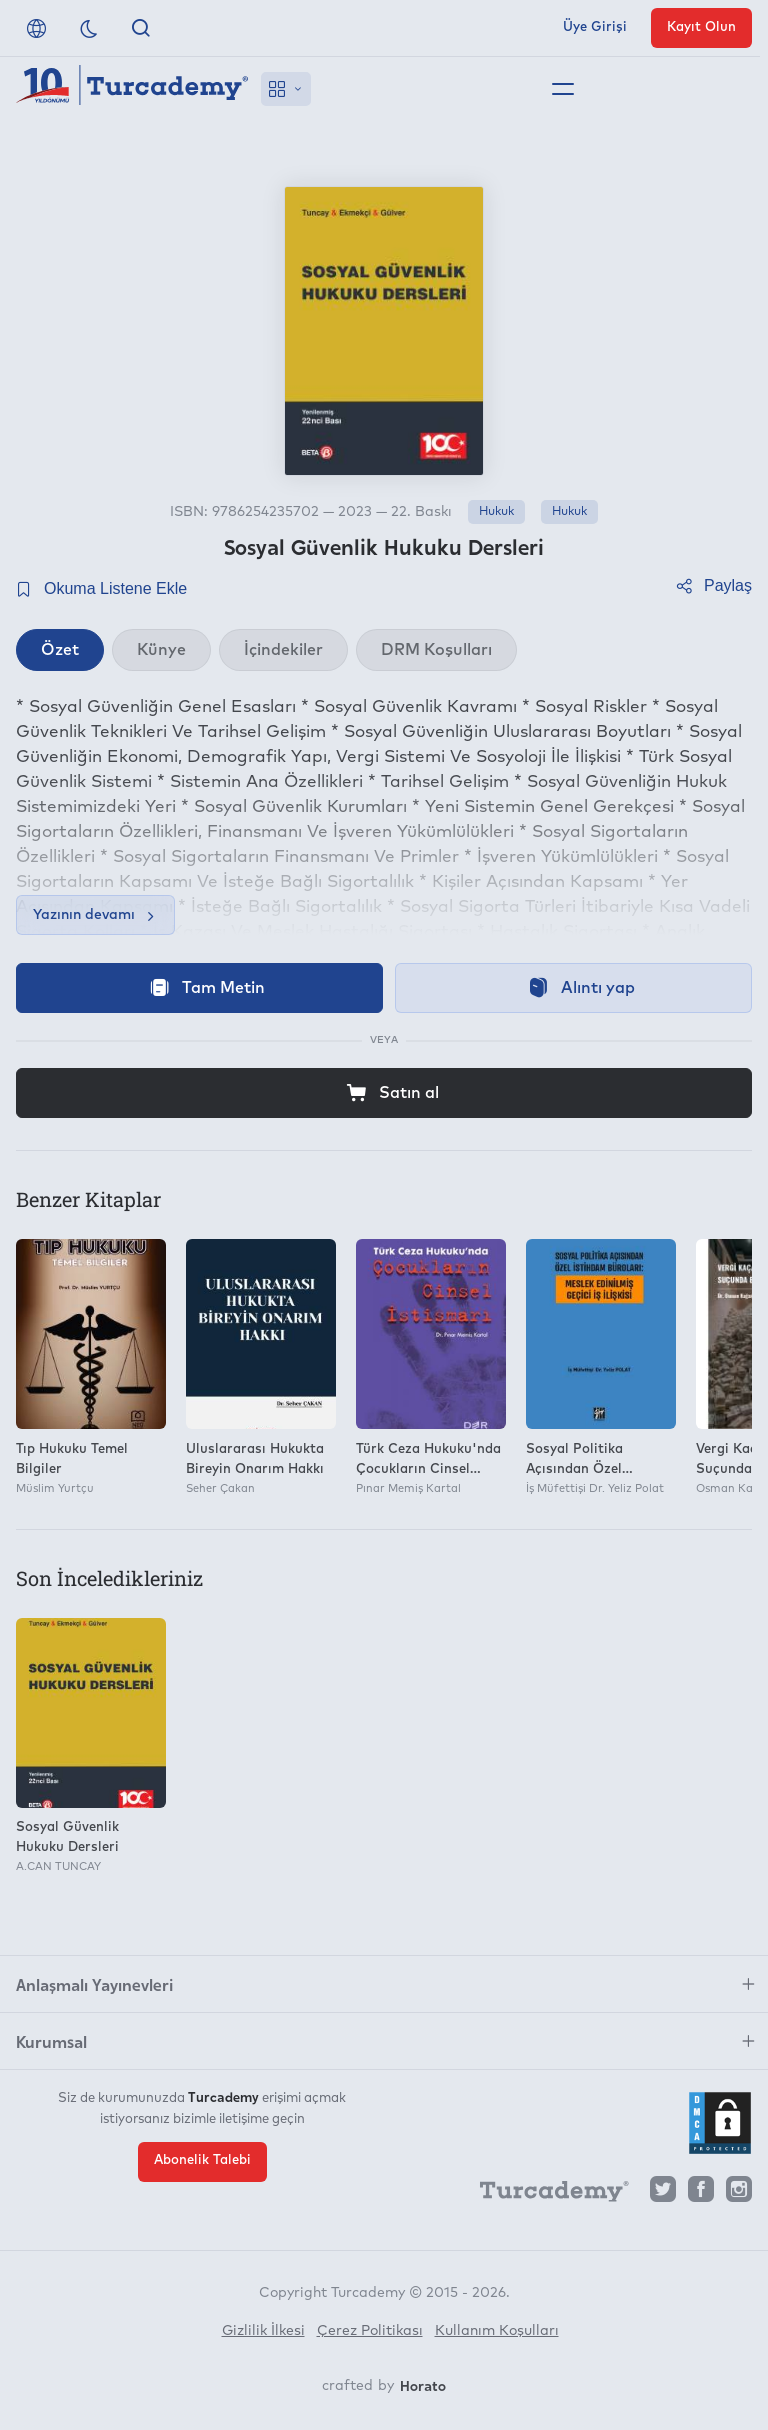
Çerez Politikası (370, 2331)
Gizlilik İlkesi (263, 2331)
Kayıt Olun (701, 27)
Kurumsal (51, 2041)
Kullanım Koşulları (497, 2331)
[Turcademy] (545, 2194)
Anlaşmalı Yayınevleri (94, 1984)
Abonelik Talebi (202, 2160)
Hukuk (496, 512)
